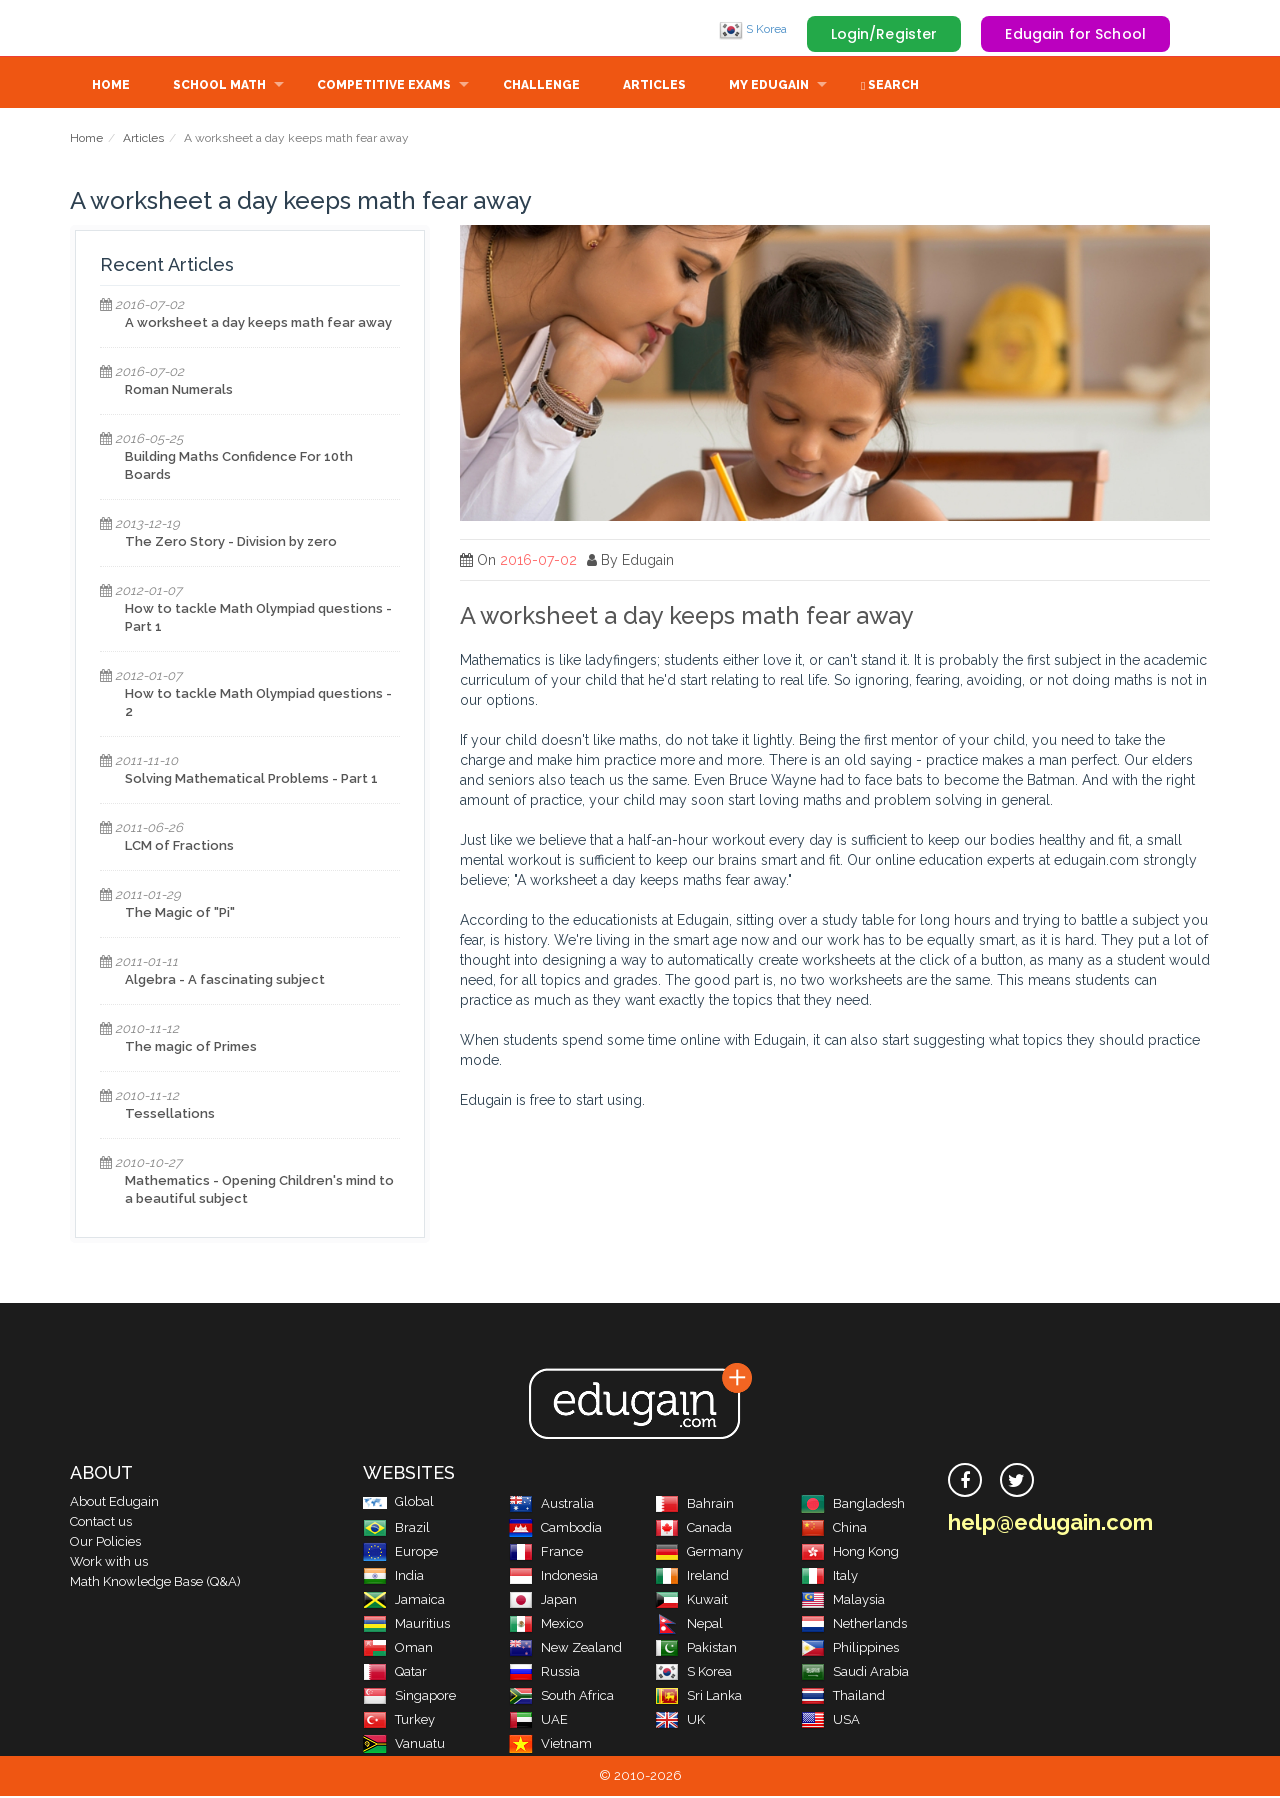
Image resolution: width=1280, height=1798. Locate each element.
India (393, 1577)
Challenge (541, 87)
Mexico (546, 1625)
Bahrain (694, 1505)
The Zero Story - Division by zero (231, 543)
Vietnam (550, 1745)
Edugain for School (1075, 34)
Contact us (101, 1523)
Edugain (145, 29)
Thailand (843, 1697)
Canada (693, 1529)
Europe (400, 1553)
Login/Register (884, 34)
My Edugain (769, 87)
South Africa (561, 1697)
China (834, 1529)
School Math (219, 87)
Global (398, 1503)
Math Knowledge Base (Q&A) (155, 1583)
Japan (543, 1601)
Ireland (692, 1577)
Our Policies (105, 1543)
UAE (538, 1721)
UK (680, 1721)
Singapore (409, 1697)
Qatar (395, 1673)
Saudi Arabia (855, 1673)
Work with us (109, 1563)
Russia (544, 1673)
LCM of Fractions (179, 847)
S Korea (753, 29)
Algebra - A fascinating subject (225, 981)
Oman (398, 1649)
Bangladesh (853, 1505)
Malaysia (843, 1601)
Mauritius (406, 1625)
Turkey (399, 1721)
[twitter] (1017, 1482)
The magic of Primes (191, 1048)
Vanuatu (404, 1745)
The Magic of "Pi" (180, 914)
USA (830, 1721)
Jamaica (404, 1601)
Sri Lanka (698, 1697)
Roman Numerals (179, 391)
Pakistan (696, 1649)
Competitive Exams (384, 87)
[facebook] (965, 1482)
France (546, 1553)
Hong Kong (850, 1553)
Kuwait (691, 1601)
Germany (699, 1553)
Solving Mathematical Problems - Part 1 (251, 780)
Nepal (689, 1625)
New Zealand (565, 1649)
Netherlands (854, 1625)
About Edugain (114, 1503)
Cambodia (555, 1529)
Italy (829, 1577)
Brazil (396, 1529)
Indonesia (553, 1577)
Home (111, 87)
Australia (551, 1505)
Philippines (850, 1649)
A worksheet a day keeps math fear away (258, 324)
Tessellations (170, 1115)
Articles (654, 87)
